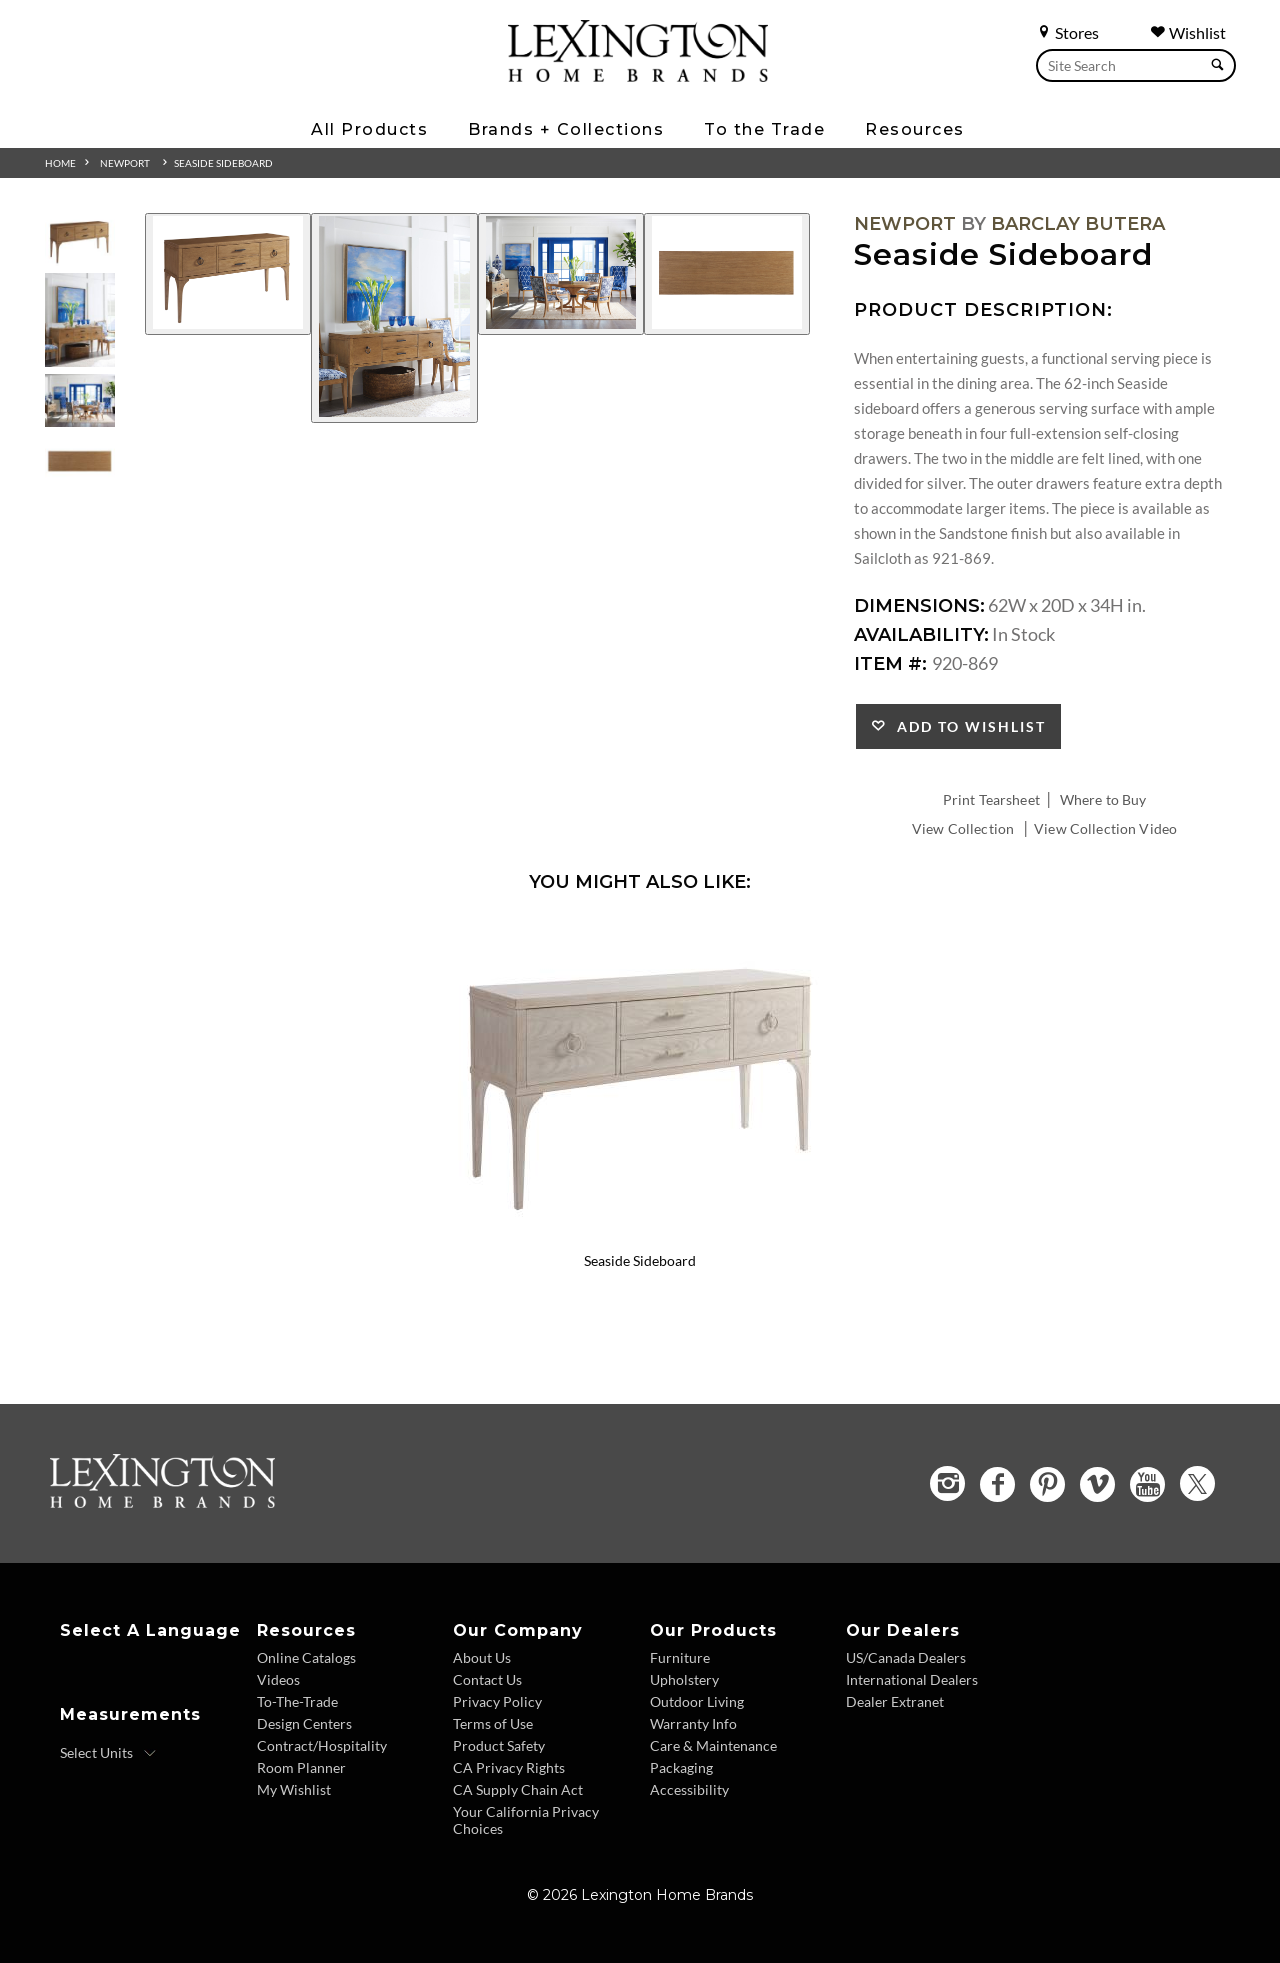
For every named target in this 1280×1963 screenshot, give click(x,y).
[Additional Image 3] (561, 274)
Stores (1067, 32)
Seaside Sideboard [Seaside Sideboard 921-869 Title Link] (640, 1260)
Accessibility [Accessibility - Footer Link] (689, 1789)
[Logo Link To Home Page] (638, 75)
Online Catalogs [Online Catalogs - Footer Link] (306, 1657)
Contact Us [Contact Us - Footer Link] (487, 1679)
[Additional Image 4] (727, 274)
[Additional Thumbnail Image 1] (80, 239)
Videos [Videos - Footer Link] (278, 1679)
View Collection (963, 828)
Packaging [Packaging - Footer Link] (681, 1767)
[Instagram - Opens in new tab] (947, 1483)
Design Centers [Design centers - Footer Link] (304, 1723)
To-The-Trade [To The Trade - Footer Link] (297, 1701)
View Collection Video (1105, 828)
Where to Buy (1103, 799)
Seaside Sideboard (223, 163)
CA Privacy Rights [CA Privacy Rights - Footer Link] (509, 1767)
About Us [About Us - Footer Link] (482, 1657)
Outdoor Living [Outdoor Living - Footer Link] (697, 1701)
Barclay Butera (1078, 224)
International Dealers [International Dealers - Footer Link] (912, 1679)
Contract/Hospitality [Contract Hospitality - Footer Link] (322, 1745)
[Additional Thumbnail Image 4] (80, 461)
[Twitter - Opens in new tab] (1197, 1483)
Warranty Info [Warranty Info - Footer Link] (693, 1723)
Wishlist (1188, 32)
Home (60, 163)
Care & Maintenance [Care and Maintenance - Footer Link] (713, 1745)
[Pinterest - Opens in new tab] (1047, 1484)
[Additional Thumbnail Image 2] (80, 319)
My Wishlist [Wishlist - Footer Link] (294, 1789)
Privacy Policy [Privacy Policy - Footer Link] (497, 1701)
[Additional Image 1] (228, 274)
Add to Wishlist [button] (966, 726)
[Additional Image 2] (394, 317)
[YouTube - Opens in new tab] (1147, 1484)
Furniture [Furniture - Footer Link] (680, 1657)
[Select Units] (108, 1753)
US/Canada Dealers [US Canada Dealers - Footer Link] (906, 1657)
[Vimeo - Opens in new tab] (1097, 1484)
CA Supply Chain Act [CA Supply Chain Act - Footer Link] (518, 1789)
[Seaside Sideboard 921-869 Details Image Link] (640, 1234)
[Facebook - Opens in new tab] (997, 1484)
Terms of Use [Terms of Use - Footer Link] (493, 1723)
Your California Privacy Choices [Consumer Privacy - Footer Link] (526, 1820)
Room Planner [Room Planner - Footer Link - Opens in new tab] (301, 1767)
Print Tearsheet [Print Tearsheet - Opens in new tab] (991, 799)
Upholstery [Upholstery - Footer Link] (684, 1679)
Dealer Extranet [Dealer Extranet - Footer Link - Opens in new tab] (895, 1701)
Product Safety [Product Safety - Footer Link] (499, 1745)
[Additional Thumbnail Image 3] (80, 400)
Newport (125, 163)
